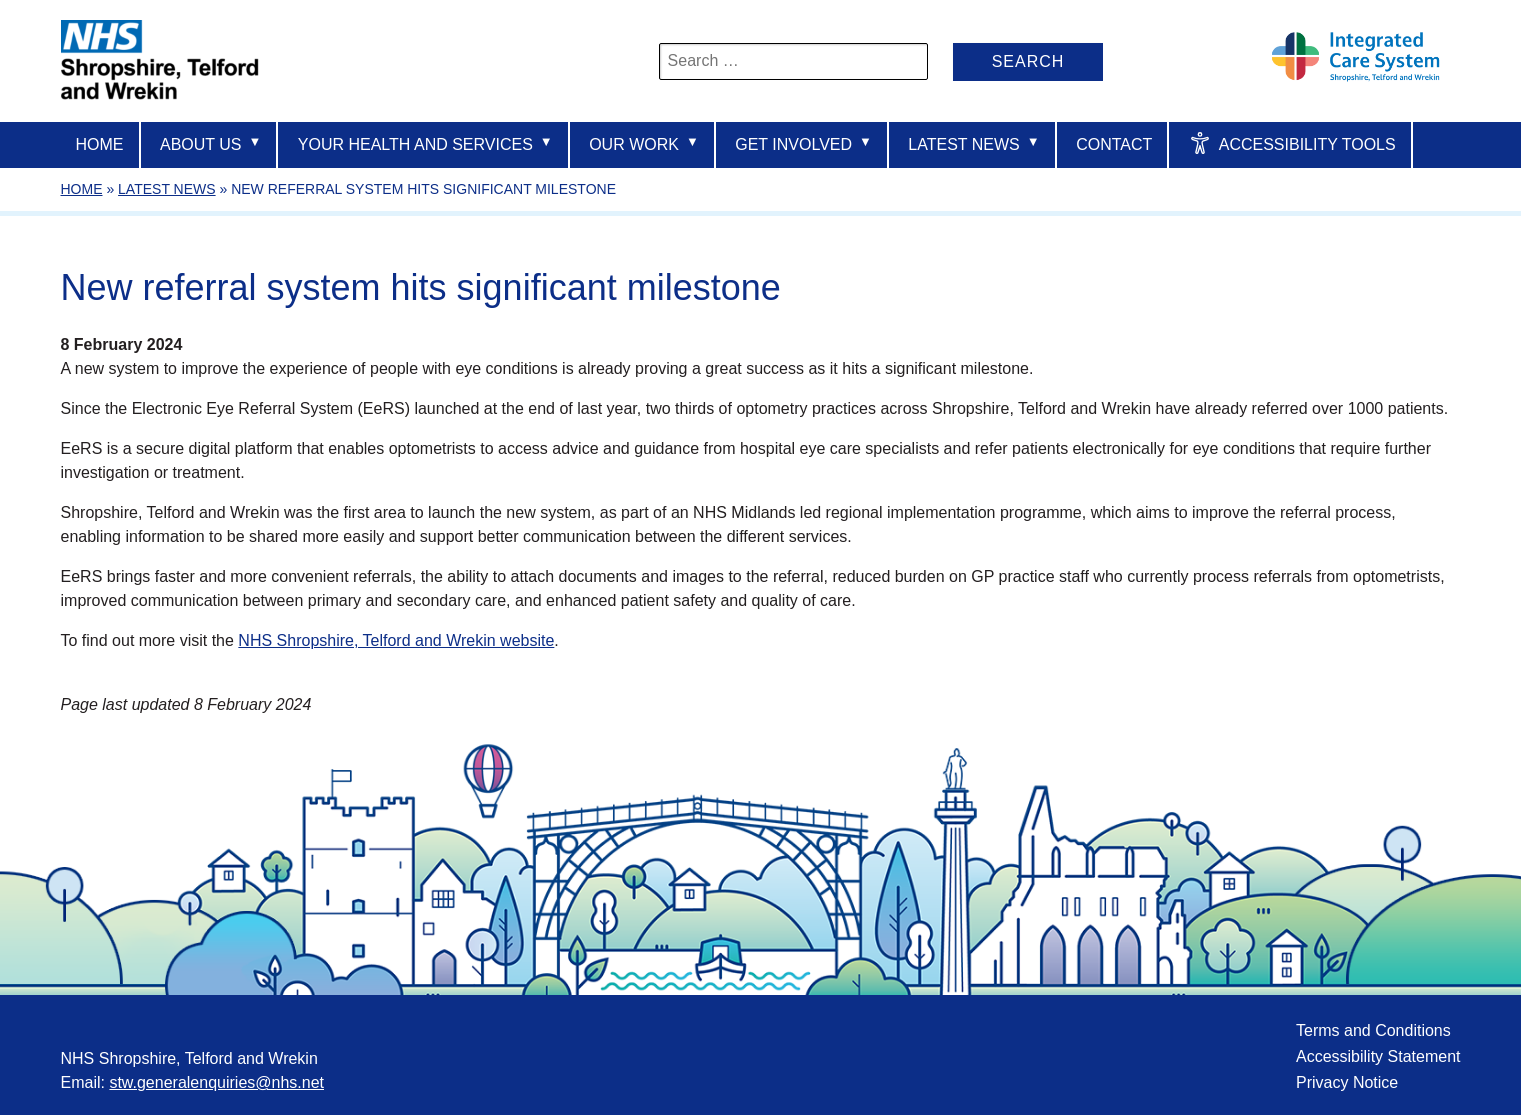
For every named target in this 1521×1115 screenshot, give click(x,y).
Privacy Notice (1347, 1082)
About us (210, 143)
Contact (1114, 144)
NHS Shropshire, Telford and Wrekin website (396, 640)
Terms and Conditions (1373, 1030)
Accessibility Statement (1378, 1056)
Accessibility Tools (1292, 143)
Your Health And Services (425, 143)
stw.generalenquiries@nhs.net (216, 1082)
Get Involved (803, 143)
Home (100, 144)
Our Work (644, 143)
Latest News (973, 143)
